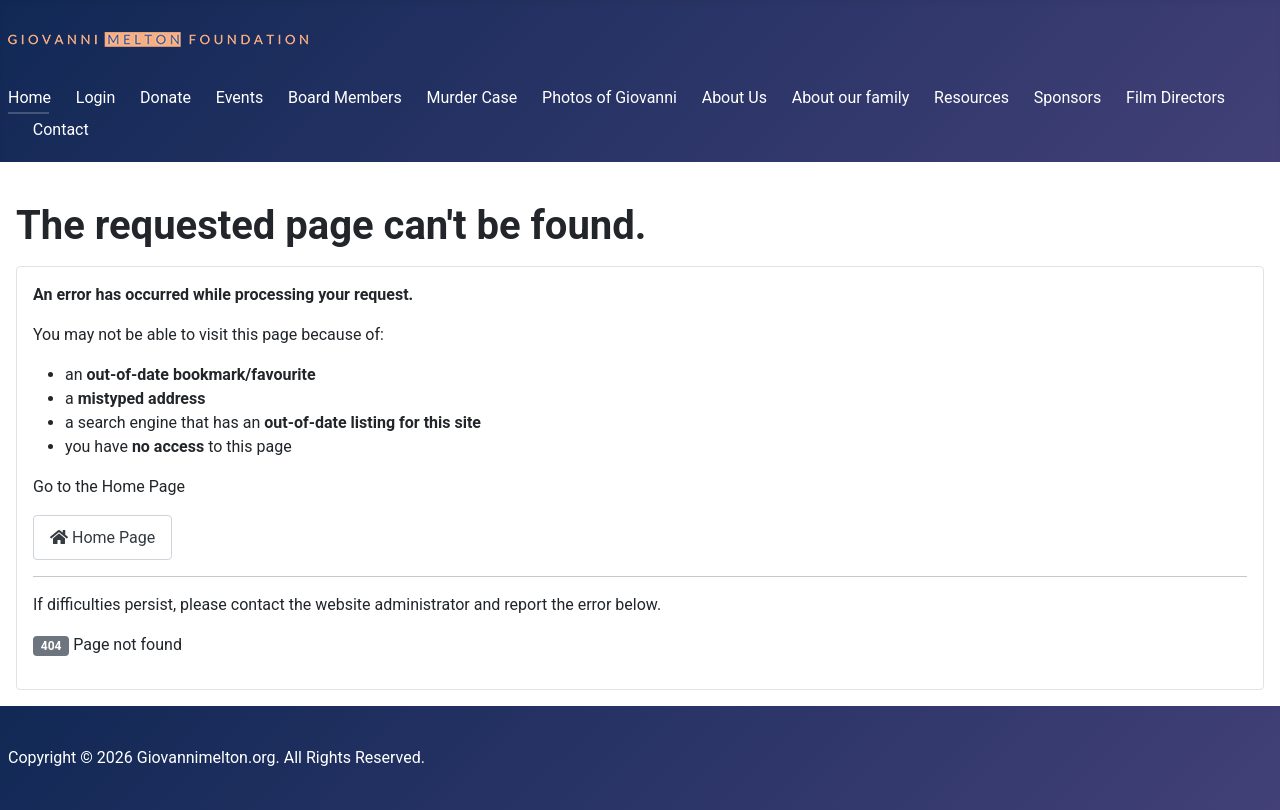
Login (95, 97)
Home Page (102, 537)
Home (29, 97)
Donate (165, 97)
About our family (851, 97)
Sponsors (1068, 97)
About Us (734, 97)
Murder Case (471, 97)
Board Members (345, 97)
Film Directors (1175, 97)
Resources (971, 97)
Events (239, 97)
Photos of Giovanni (609, 97)
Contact (61, 129)
